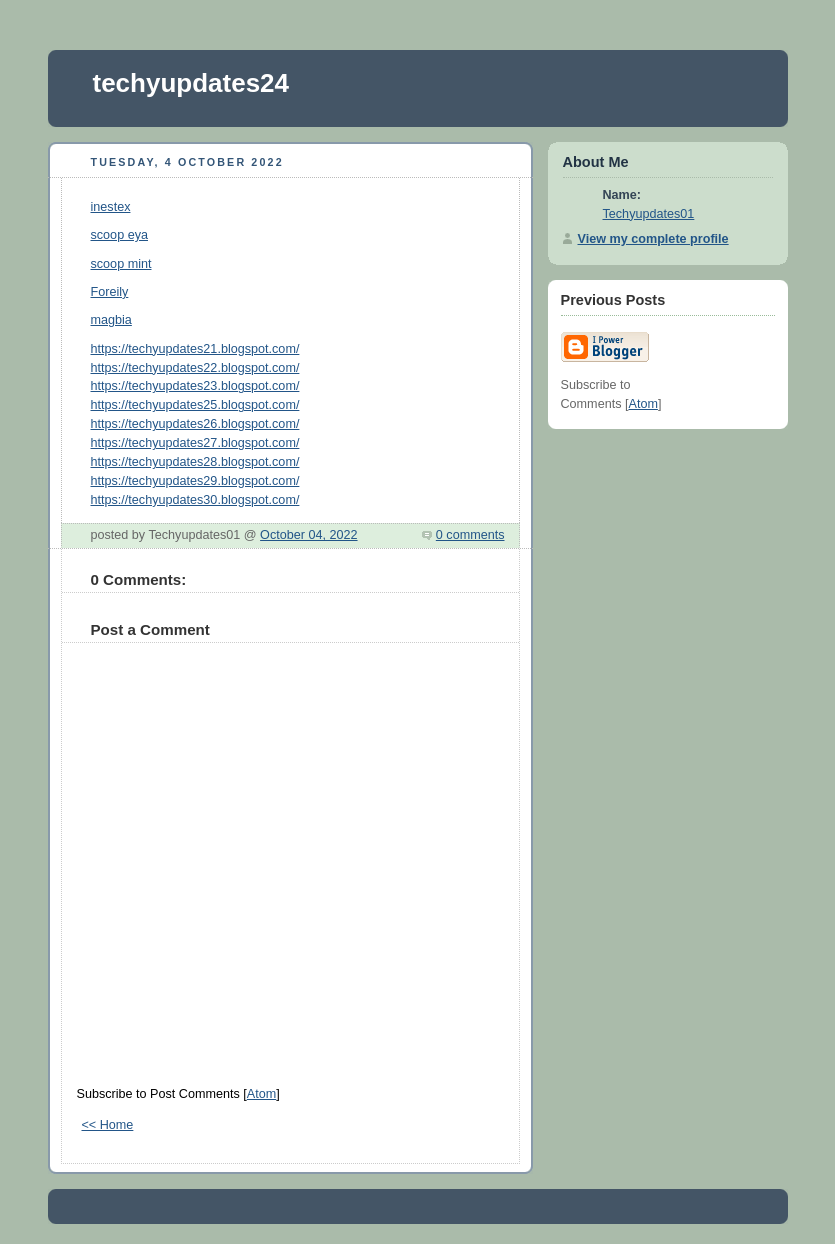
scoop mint (121, 264)
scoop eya (119, 235)
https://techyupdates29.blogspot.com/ (195, 481)
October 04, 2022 (308, 535)
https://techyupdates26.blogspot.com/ (195, 424)
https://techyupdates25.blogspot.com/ (195, 405)
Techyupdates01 (649, 214)
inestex (111, 207)
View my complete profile (653, 239)
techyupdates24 (191, 83)
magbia (111, 320)
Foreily (110, 292)
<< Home (108, 1125)
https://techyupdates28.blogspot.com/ (195, 462)
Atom (261, 1094)
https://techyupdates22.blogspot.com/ (195, 368)
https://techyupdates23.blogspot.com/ (195, 386)
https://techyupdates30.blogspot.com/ (195, 500)
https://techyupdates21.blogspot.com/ (195, 349)
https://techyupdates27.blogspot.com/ (195, 443)
